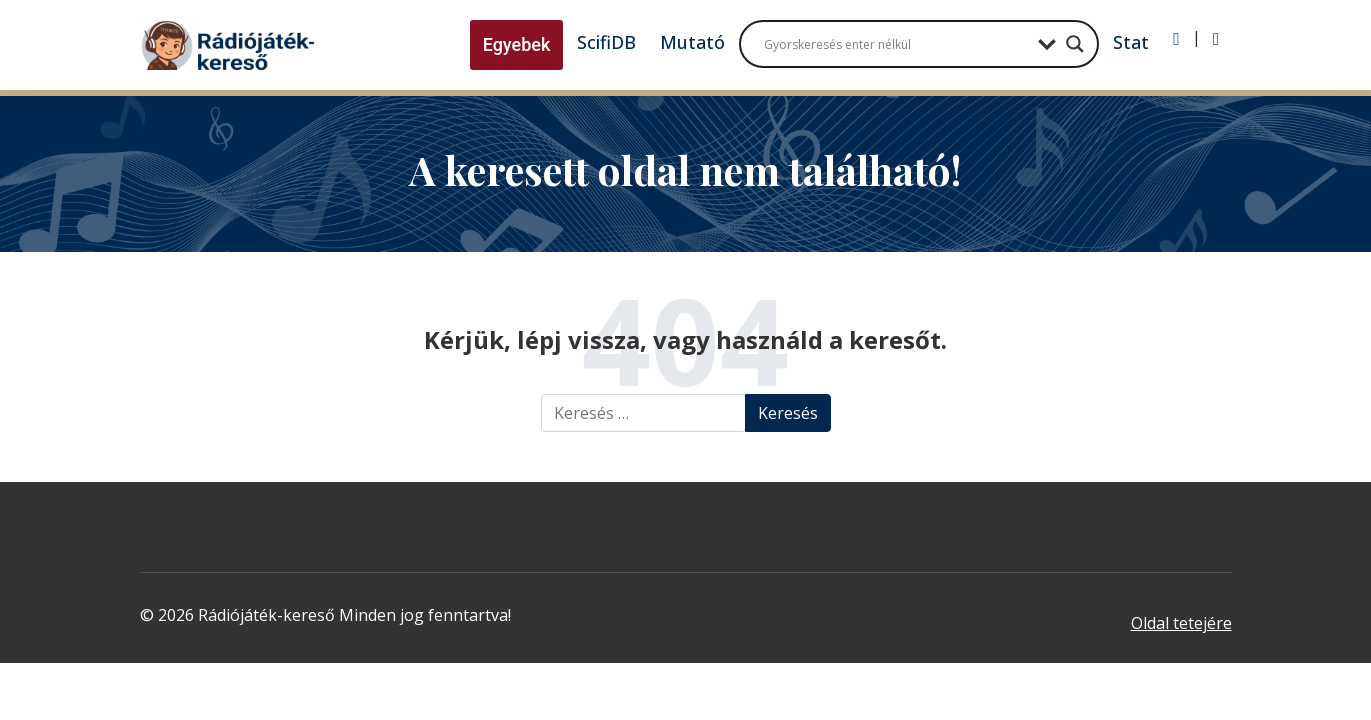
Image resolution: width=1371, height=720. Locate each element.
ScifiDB (606, 42)
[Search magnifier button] (1075, 44)
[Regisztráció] (1216, 39)
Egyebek (517, 44)
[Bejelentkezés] (1176, 39)
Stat (1131, 42)
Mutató (692, 42)
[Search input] (896, 44)
